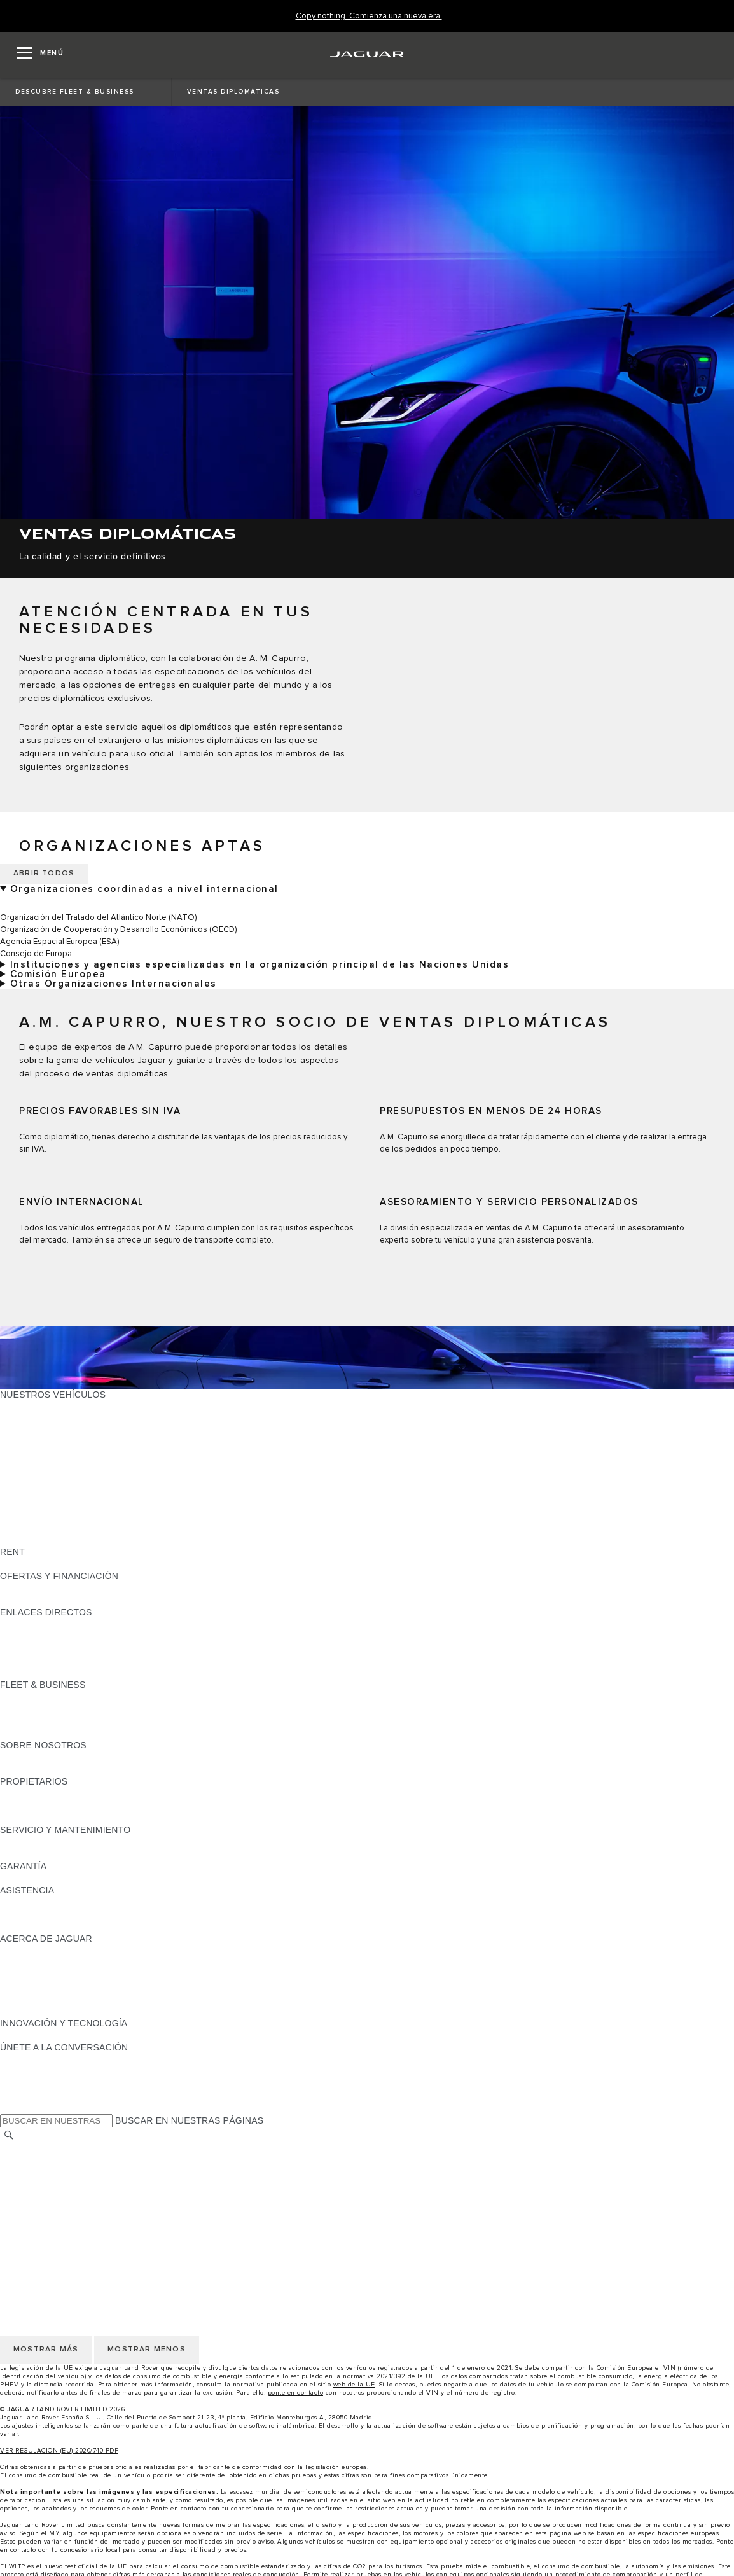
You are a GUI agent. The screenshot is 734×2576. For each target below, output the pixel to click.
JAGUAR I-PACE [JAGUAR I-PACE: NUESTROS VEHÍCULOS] (34, 1431)
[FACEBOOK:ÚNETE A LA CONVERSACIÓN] (30, 2096)
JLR (8, 1757)
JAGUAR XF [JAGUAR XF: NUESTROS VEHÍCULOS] (25, 1467)
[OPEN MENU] (40, 55)
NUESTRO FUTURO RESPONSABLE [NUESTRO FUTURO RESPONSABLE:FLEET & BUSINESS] (77, 1721)
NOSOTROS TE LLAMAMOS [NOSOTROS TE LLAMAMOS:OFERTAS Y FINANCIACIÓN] (59, 1600)
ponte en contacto (296, 2393)
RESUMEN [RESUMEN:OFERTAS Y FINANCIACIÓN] (22, 1588)
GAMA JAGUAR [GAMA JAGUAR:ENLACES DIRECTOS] (33, 1624)
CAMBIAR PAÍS (32, 2148)
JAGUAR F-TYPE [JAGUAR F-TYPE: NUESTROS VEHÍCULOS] (36, 1443)
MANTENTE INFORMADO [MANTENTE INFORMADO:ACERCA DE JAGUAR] (54, 1987)
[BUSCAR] (9, 2134)
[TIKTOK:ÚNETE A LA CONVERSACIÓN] (21, 2071)
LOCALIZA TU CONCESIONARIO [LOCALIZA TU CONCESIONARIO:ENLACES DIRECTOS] (69, 1636)
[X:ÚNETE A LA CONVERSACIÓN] (9, 2108)
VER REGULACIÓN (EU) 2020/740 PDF (59, 2450)
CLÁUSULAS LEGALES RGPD (63, 2220)
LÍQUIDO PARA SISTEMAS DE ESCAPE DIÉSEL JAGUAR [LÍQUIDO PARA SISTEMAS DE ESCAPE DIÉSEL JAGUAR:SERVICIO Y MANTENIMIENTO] (120, 1854)
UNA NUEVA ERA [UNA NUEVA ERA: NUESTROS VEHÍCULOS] (36, 1540)
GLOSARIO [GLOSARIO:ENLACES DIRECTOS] (24, 1648)
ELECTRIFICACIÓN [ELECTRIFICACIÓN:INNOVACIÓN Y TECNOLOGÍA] (41, 2035)
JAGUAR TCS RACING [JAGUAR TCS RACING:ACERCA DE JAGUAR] (47, 1963)
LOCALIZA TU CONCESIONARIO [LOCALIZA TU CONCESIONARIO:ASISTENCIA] (69, 1914)
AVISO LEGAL (29, 2172)
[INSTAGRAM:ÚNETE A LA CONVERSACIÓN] (32, 2059)
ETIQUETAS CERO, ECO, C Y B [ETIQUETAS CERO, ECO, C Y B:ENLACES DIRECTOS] (67, 1672)
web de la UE (354, 2384)
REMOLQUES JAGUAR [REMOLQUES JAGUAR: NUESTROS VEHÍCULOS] (48, 1503)
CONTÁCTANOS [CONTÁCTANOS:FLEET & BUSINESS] (34, 1733)
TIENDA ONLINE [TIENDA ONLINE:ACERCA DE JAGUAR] (34, 1999)
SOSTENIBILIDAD (38, 1769)
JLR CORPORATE (38, 2208)
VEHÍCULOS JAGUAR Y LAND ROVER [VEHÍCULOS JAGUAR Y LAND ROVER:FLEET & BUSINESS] (81, 1709)
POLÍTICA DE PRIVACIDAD (57, 2184)
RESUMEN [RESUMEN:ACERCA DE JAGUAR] (22, 1951)
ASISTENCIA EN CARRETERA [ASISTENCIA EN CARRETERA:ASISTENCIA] (64, 1902)
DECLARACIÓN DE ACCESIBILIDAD (76, 2232)
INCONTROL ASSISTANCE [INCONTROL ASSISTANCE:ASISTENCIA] (56, 1926)
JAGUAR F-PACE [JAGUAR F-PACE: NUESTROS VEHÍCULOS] (36, 1407)
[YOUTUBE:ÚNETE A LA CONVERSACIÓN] (26, 2083)
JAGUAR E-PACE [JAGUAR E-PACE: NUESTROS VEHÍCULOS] (36, 1419)
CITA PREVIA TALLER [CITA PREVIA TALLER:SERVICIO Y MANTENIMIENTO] (46, 1842)
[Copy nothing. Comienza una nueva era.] (369, 16)
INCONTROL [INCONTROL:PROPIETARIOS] (26, 1805)
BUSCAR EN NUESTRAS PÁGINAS (189, 2120)
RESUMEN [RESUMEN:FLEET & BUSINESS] (22, 1697)
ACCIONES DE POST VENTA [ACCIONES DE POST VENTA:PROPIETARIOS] (61, 1818)
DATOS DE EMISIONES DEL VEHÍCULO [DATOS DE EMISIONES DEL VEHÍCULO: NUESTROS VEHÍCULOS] (84, 1527)
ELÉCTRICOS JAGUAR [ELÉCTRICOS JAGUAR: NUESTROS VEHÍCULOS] (49, 1491)
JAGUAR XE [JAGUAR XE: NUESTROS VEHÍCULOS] (26, 1455)
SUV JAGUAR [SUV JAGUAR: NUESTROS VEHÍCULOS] (29, 1479)
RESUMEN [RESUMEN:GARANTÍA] (22, 1878)
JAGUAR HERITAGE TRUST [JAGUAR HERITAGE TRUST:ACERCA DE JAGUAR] (59, 2011)
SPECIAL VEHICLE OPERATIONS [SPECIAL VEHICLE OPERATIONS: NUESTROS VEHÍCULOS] (70, 1515)
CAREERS (22, 2160)
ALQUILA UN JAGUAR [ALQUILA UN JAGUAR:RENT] (46, 1564)
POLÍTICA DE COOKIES (50, 2196)
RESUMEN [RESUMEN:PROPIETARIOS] (22, 1793)
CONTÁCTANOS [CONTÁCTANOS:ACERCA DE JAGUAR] (34, 1975)
